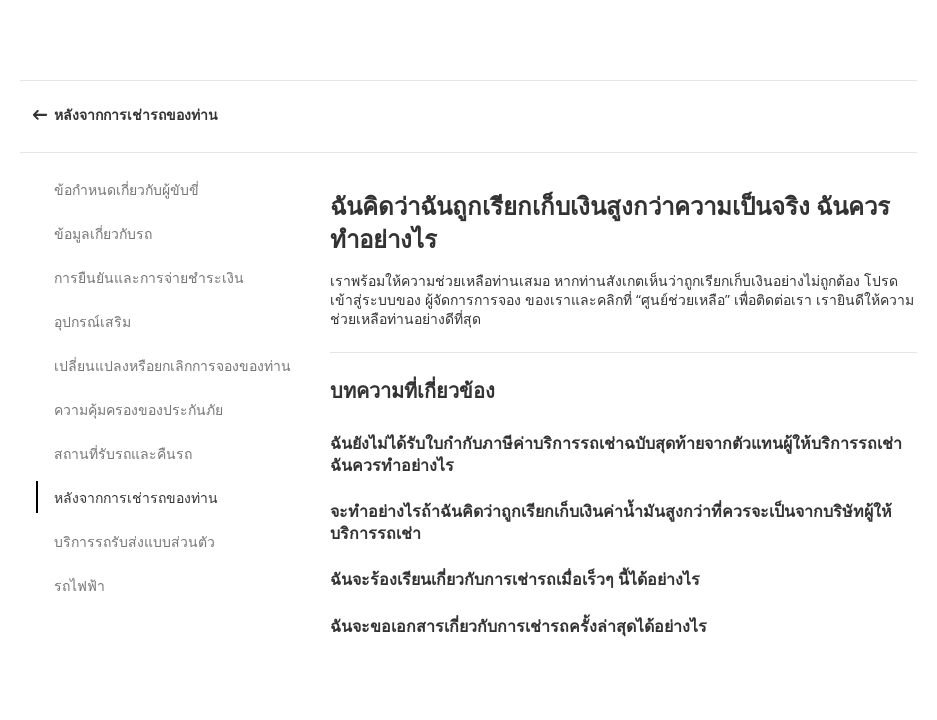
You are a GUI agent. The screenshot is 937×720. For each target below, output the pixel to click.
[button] (915, 40)
